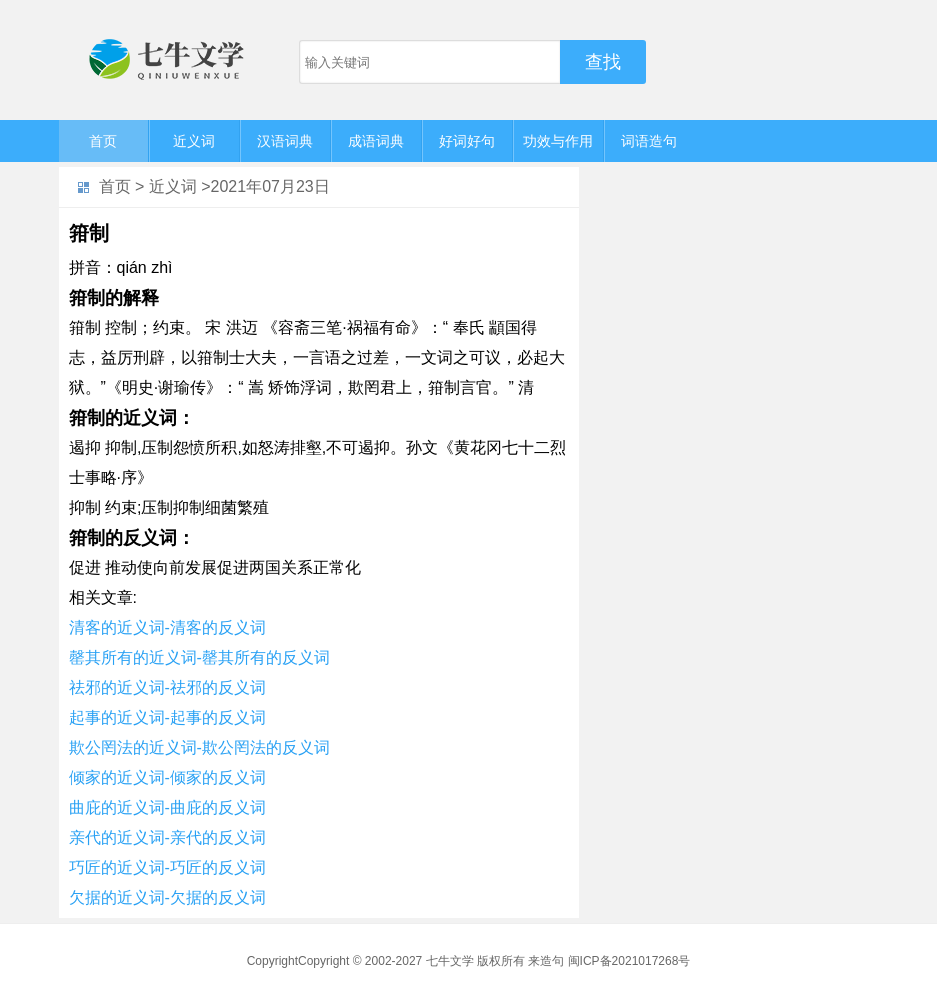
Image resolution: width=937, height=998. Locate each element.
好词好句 (467, 141)
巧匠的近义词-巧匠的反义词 (167, 867)
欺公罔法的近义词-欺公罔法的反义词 (199, 747)
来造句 (546, 961)
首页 (103, 141)
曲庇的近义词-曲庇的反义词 (167, 807)
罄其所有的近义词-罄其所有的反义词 (199, 657)
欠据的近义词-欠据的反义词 (167, 897)
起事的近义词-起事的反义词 (167, 717)
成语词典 (376, 141)
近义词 (194, 141)
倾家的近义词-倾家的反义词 (167, 777)
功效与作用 (558, 141)
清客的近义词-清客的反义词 (167, 627)
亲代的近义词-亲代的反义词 (167, 837)
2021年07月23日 (270, 186)
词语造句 (649, 141)
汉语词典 (285, 141)
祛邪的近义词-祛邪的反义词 (167, 687)
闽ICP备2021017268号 (629, 961)
